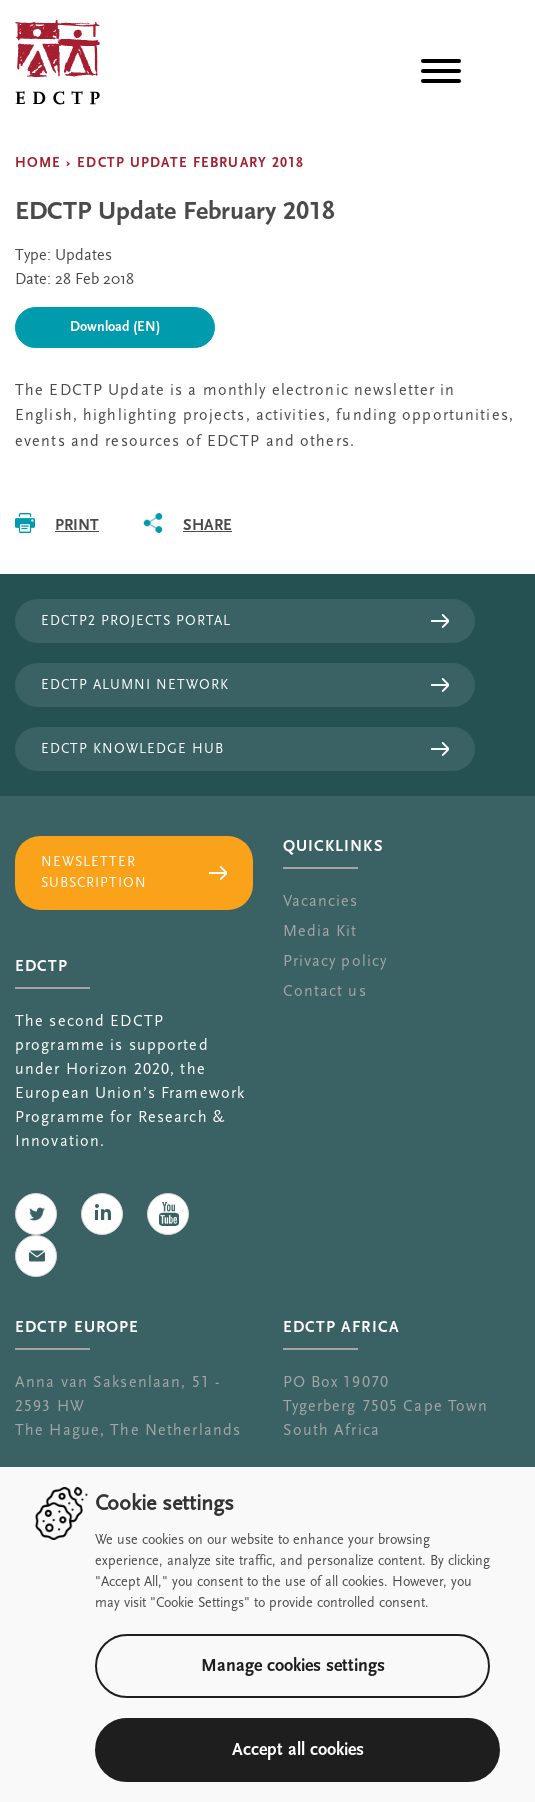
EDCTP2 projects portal (136, 621)
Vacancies (321, 901)
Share (207, 524)
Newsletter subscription (94, 872)
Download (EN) (115, 327)
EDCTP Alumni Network (135, 685)
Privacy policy (335, 961)
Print (77, 524)
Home (38, 163)
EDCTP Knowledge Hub (132, 749)
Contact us (325, 991)
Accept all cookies (298, 1749)
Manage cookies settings (293, 1665)
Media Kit (320, 931)
